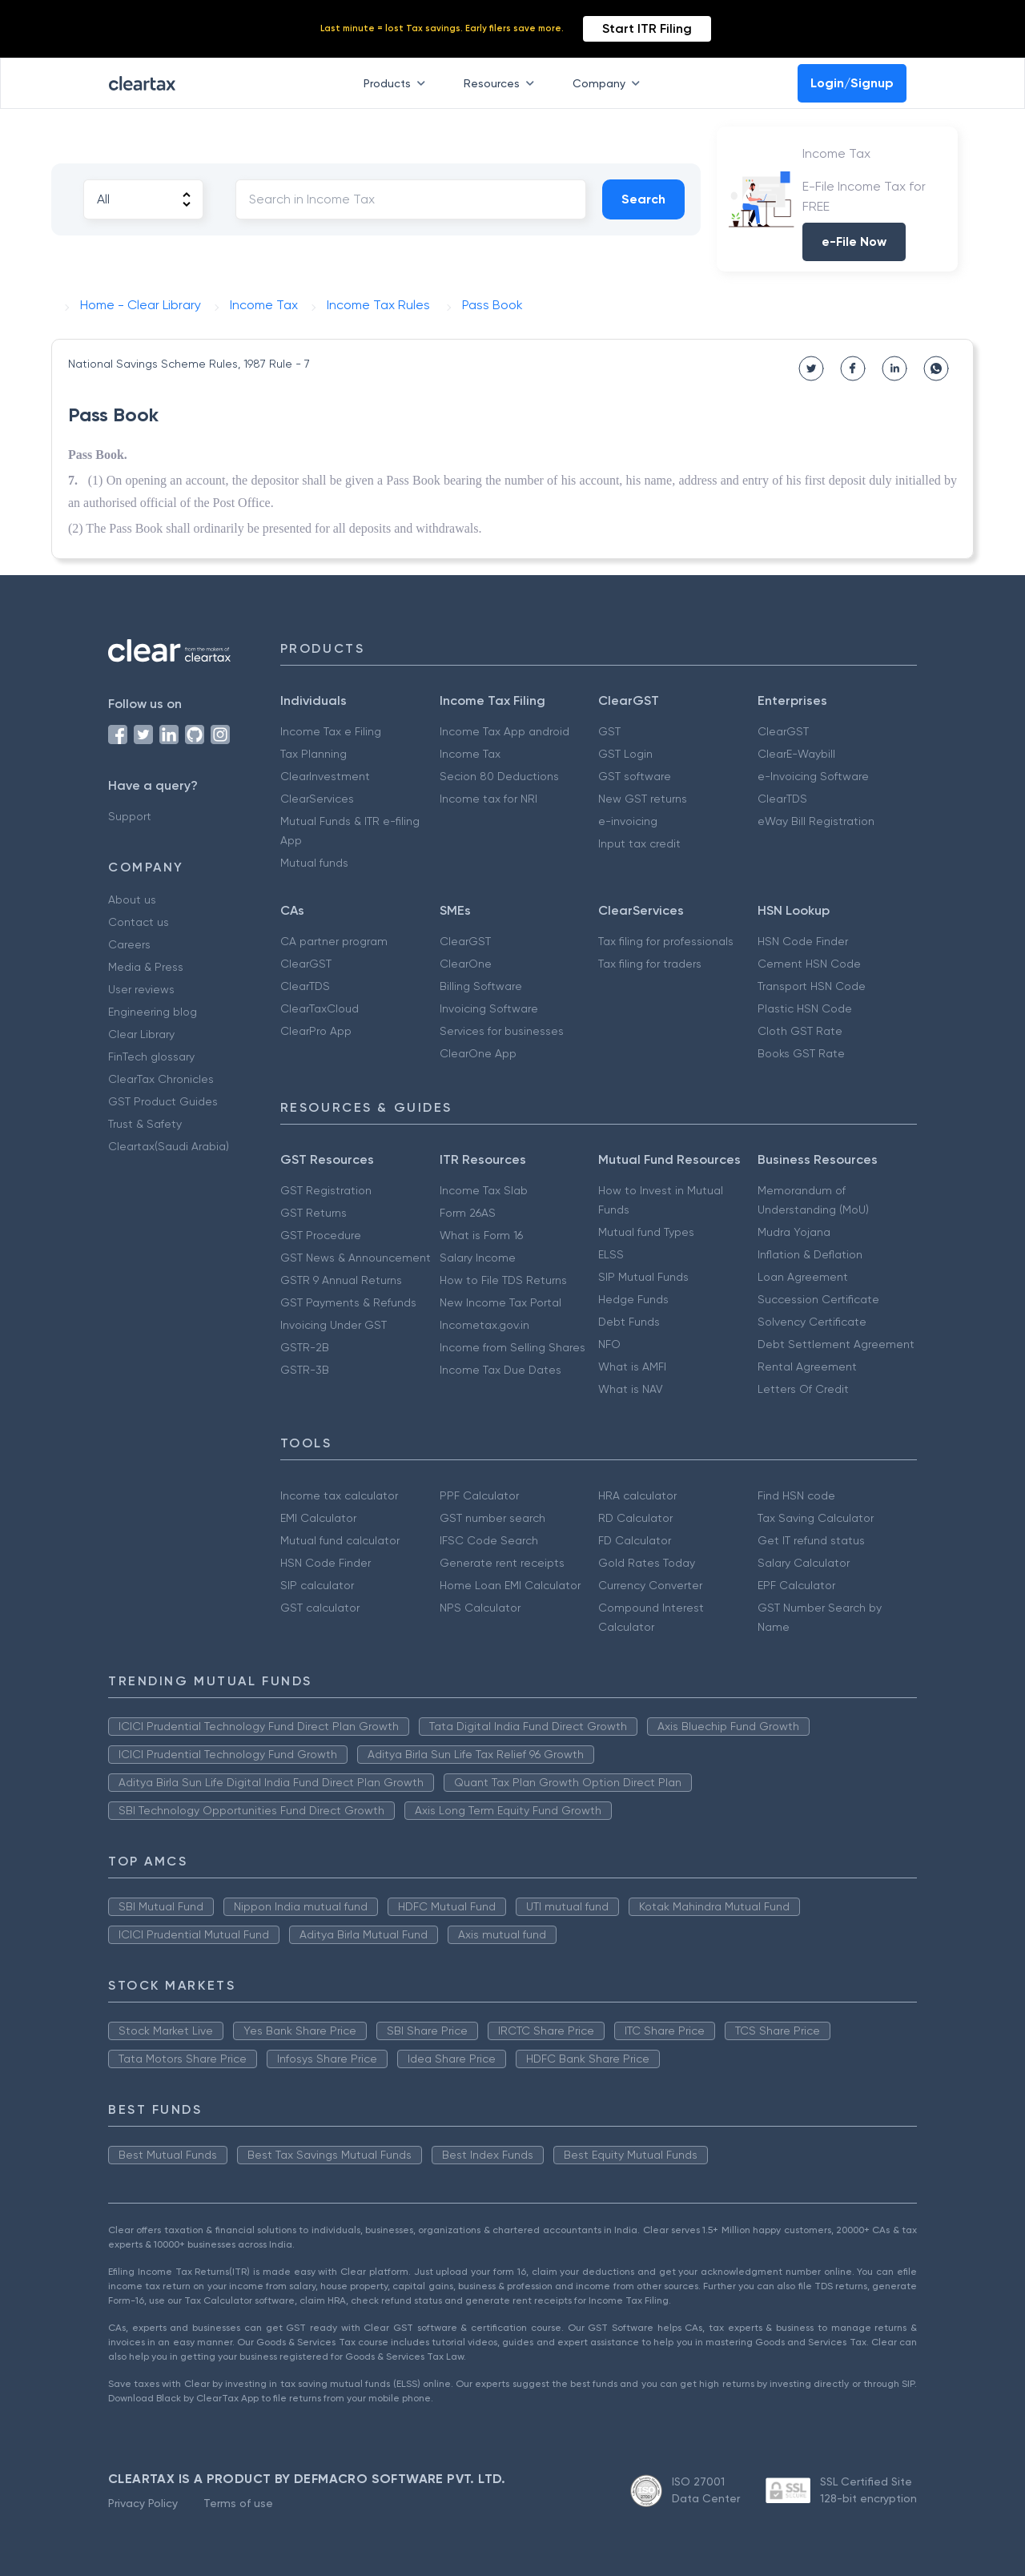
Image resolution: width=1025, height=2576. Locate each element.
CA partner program (334, 941)
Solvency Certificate (812, 1321)
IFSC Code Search (489, 1540)
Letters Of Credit (803, 1389)
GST (609, 731)
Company (609, 83)
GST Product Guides (163, 1101)
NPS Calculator (480, 1607)
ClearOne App (478, 1053)
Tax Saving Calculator (816, 1517)
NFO (609, 1344)
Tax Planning (313, 753)
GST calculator (320, 1607)
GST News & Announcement (355, 1257)
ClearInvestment (325, 776)
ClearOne (466, 963)
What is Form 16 (481, 1235)
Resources (502, 83)
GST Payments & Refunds (348, 1302)
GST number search (492, 1517)
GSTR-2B (304, 1347)
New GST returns (642, 798)
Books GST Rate (801, 1053)
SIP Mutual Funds (643, 1276)
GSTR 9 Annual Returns (341, 1280)
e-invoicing (627, 821)
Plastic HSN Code (805, 1008)
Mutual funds (314, 862)
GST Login (625, 753)
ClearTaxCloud (319, 1008)
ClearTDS (782, 798)
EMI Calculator (318, 1517)
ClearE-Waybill (796, 753)
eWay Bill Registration (816, 821)
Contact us (138, 922)
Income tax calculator (339, 1495)
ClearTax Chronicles (161, 1079)
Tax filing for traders (649, 963)
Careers (129, 944)
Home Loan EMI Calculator (510, 1585)
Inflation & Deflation (810, 1254)
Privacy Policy (143, 2503)
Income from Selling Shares (512, 1347)
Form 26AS (468, 1212)
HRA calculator (637, 1495)
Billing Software (481, 986)
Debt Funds (629, 1321)
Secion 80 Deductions (499, 776)
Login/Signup (852, 83)
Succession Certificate (818, 1299)
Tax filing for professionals (666, 941)
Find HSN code (796, 1495)
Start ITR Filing (647, 28)
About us (132, 899)
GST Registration (326, 1190)
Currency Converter (650, 1585)
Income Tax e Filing (330, 731)
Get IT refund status (811, 1540)
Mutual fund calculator (340, 1540)
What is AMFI (632, 1366)
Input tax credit (639, 843)
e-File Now (854, 241)
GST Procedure (320, 1235)
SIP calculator (317, 1585)
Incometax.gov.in (484, 1324)
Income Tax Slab (484, 1190)
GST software (634, 776)
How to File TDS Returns (503, 1280)
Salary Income (478, 1257)
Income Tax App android (504, 731)
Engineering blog (152, 1011)
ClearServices (317, 798)
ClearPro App (316, 1030)
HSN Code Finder (803, 941)
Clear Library (141, 1034)
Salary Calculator (804, 1562)
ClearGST (783, 731)
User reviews (141, 989)
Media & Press (145, 966)
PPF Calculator (479, 1495)
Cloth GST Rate (800, 1030)
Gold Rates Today (646, 1562)
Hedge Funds (633, 1299)
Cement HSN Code (809, 963)
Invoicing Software (489, 1008)
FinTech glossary (151, 1056)
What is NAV (630, 1389)
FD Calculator (634, 1540)
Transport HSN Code (812, 986)
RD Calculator (635, 1517)
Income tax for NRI (488, 798)
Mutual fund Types (646, 1232)
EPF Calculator (796, 1585)
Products (398, 83)
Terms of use (238, 2503)
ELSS (611, 1254)
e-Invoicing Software (813, 776)
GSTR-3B (304, 1369)
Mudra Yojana (794, 1232)
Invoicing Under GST (333, 1324)
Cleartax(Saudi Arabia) (168, 1146)
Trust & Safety (145, 1123)
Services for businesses (502, 1030)
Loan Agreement (803, 1276)
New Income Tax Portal (500, 1302)
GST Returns (313, 1212)
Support (129, 816)
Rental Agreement (807, 1366)
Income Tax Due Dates (500, 1369)
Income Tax (470, 753)
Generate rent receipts (502, 1562)
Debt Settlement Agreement (836, 1344)
